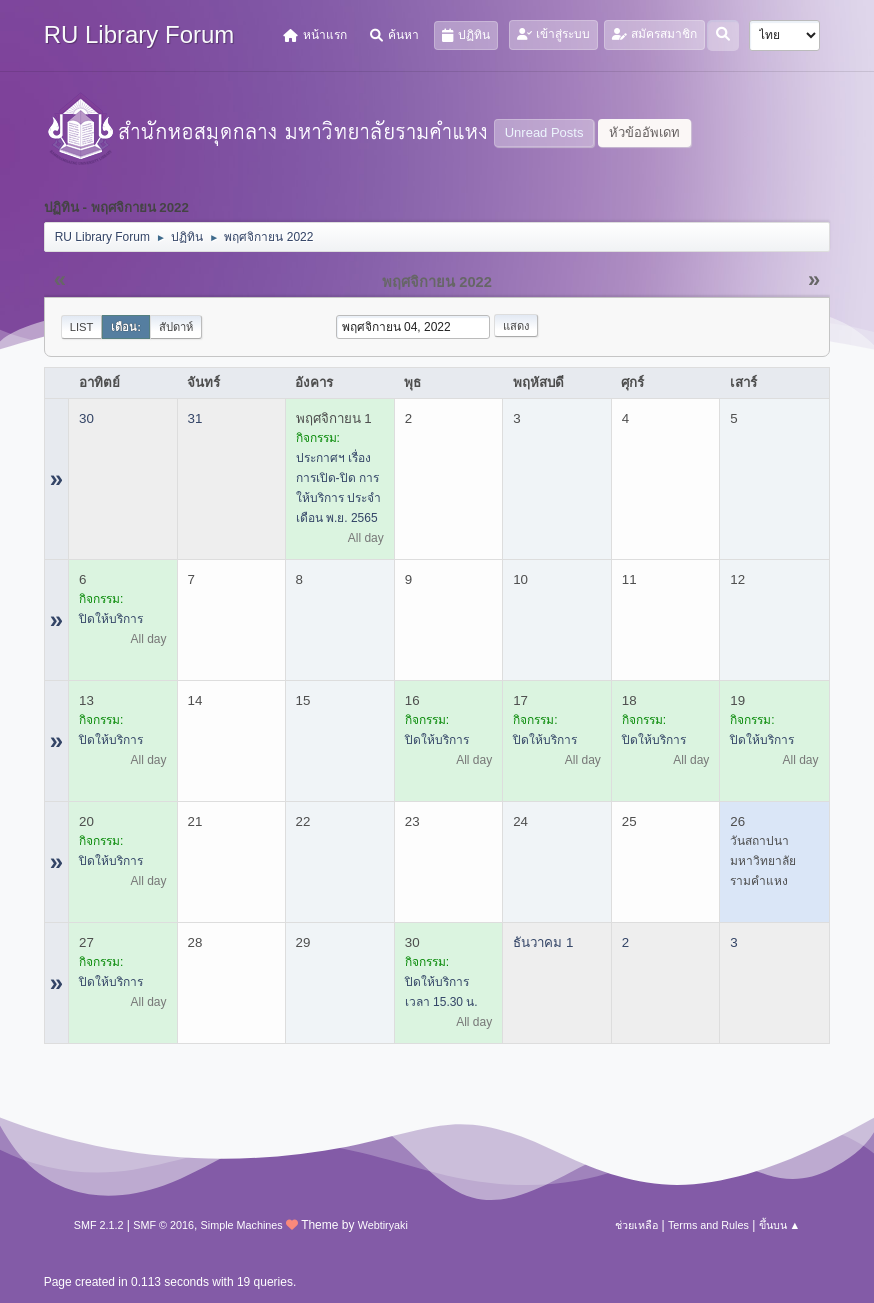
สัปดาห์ (176, 327)
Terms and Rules (708, 1225)
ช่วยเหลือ (636, 1225)
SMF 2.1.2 (99, 1225)
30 (86, 418)
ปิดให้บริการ (111, 619)
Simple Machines (242, 1225)
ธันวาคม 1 (543, 942)
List (82, 327)
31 (195, 418)
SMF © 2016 (163, 1225)
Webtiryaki (383, 1225)
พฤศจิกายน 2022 (437, 282)
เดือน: (126, 327)
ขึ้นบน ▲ (780, 1225)
